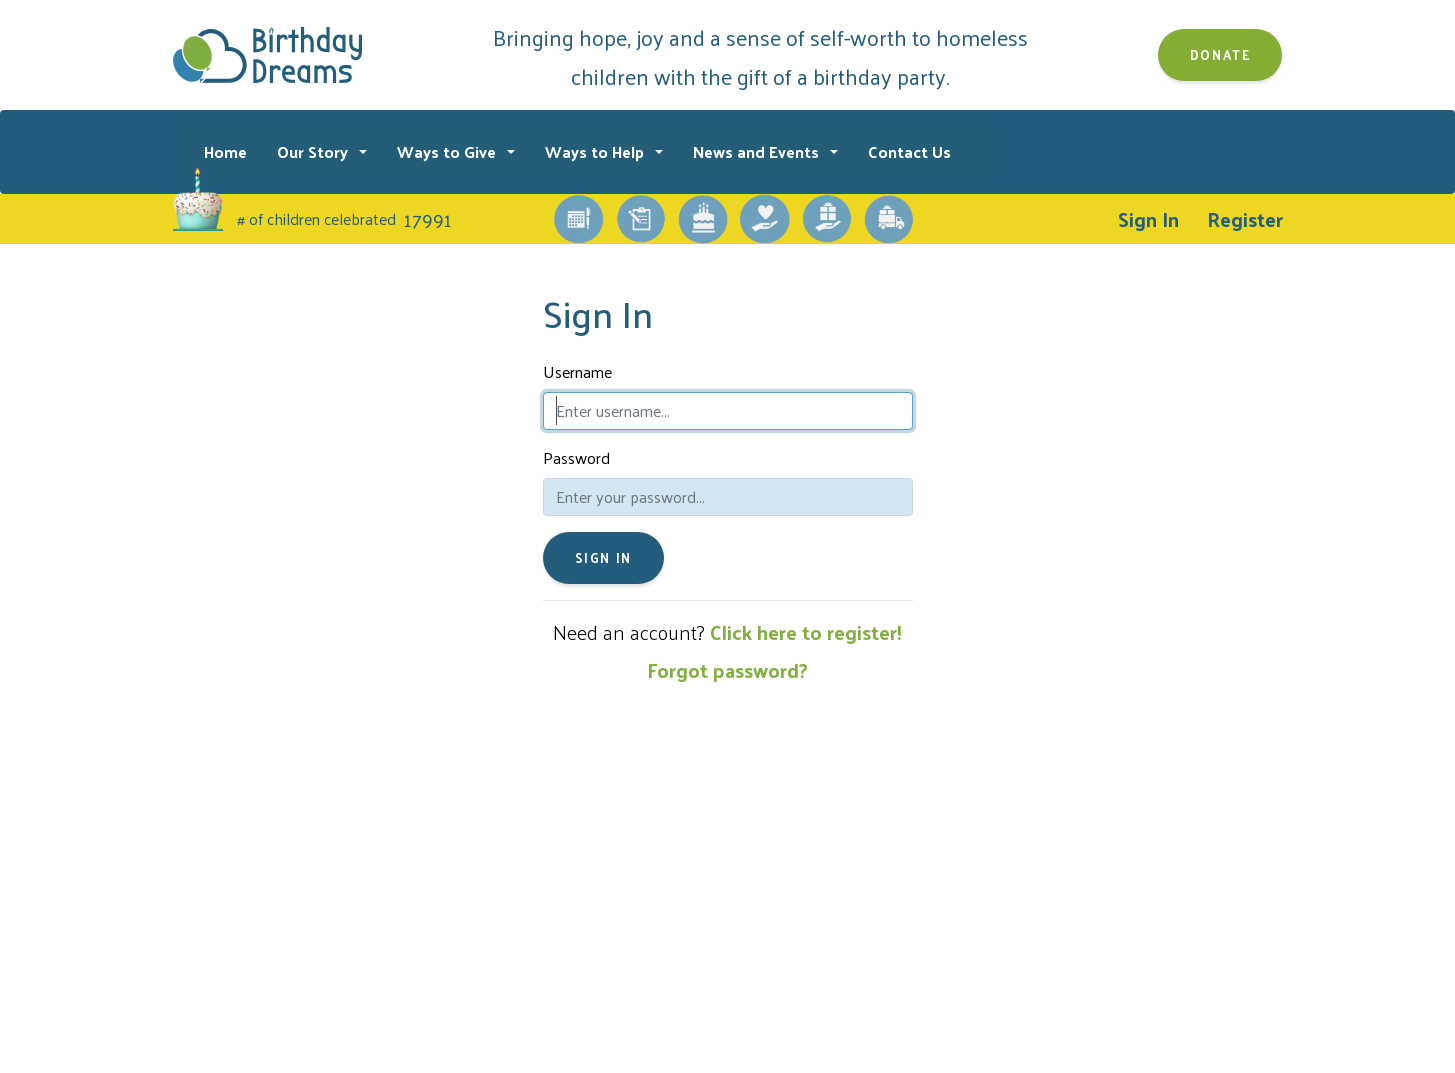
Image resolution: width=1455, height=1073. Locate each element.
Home (225, 151)
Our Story (314, 151)
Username (577, 372)
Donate (1220, 54)
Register (1245, 219)
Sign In (1148, 219)
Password (576, 458)
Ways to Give (448, 151)
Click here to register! (806, 632)
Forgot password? (727, 670)
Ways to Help (596, 151)
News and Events (758, 151)
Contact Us (909, 151)
